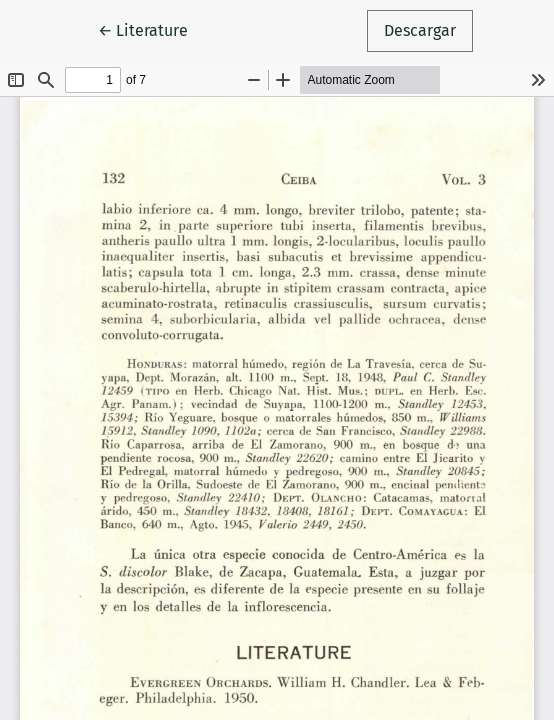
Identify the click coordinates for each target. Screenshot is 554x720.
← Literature (151, 29)
